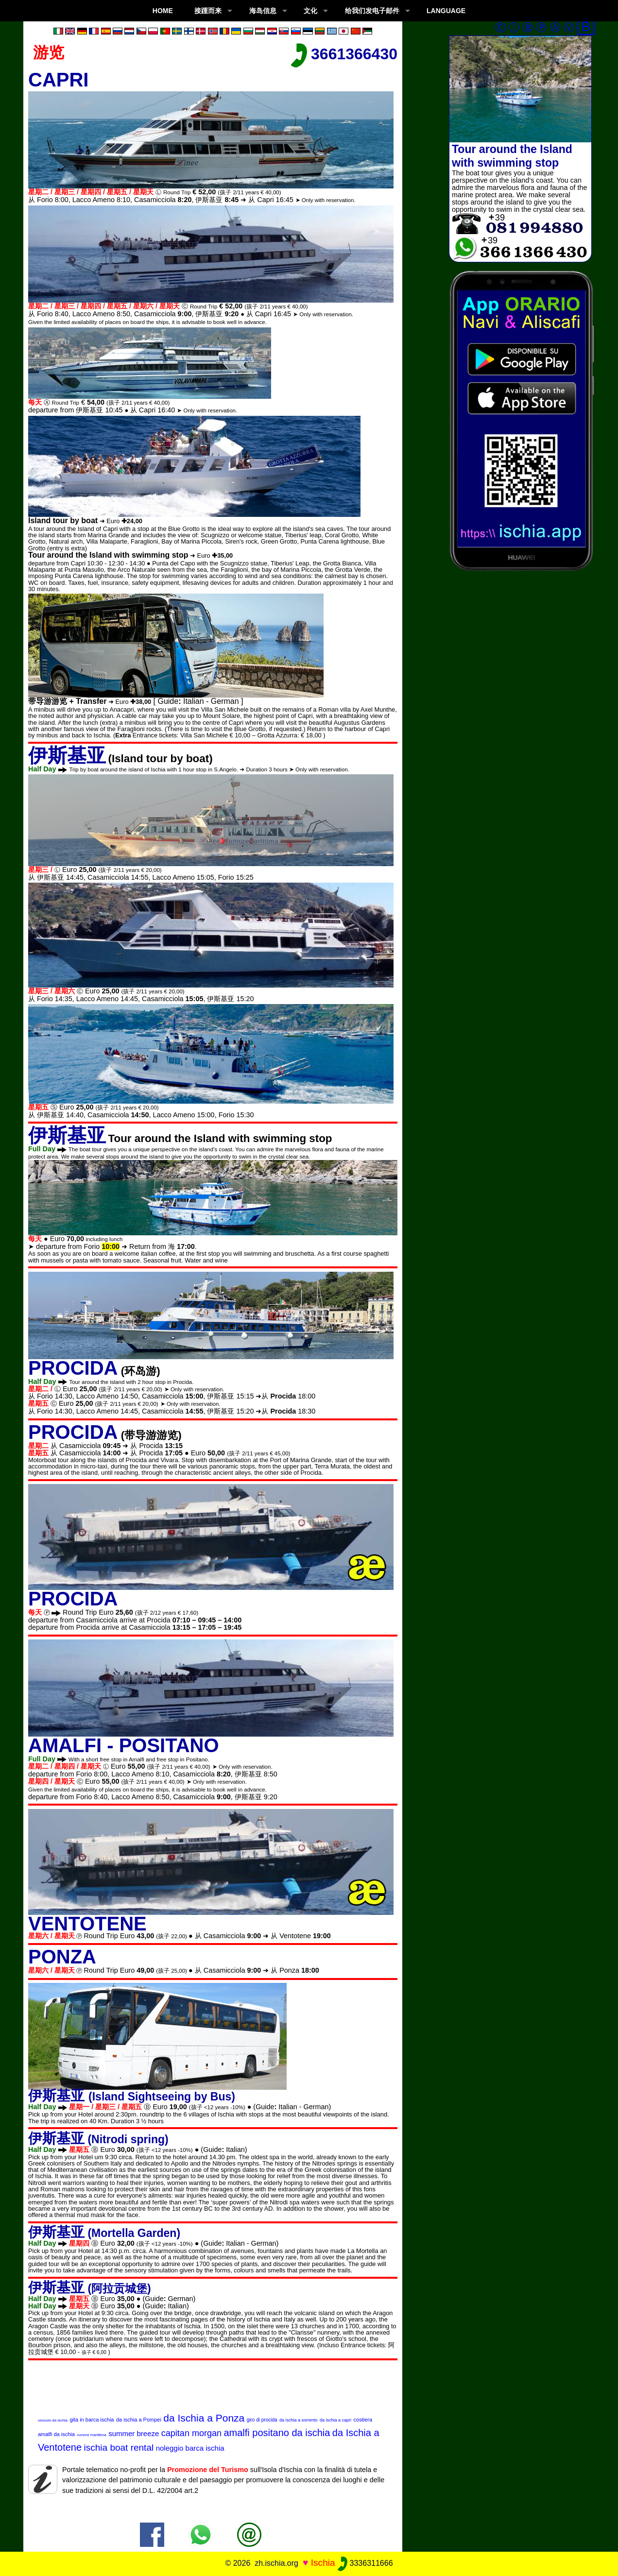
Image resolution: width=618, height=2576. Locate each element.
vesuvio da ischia (53, 2420)
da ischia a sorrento (298, 2420)
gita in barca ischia (91, 2419)
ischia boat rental (119, 2447)
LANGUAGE (446, 11)
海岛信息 (262, 11)
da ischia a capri (335, 2420)
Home (163, 11)
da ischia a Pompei (138, 2419)
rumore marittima (91, 2435)
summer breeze (133, 2433)
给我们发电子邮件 (372, 11)
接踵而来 (208, 11)
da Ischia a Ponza (203, 2417)
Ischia (323, 2563)
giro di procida (262, 2419)
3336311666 (365, 2563)
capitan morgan (191, 2433)
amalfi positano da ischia (276, 2432)
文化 (310, 11)
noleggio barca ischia (190, 2448)
